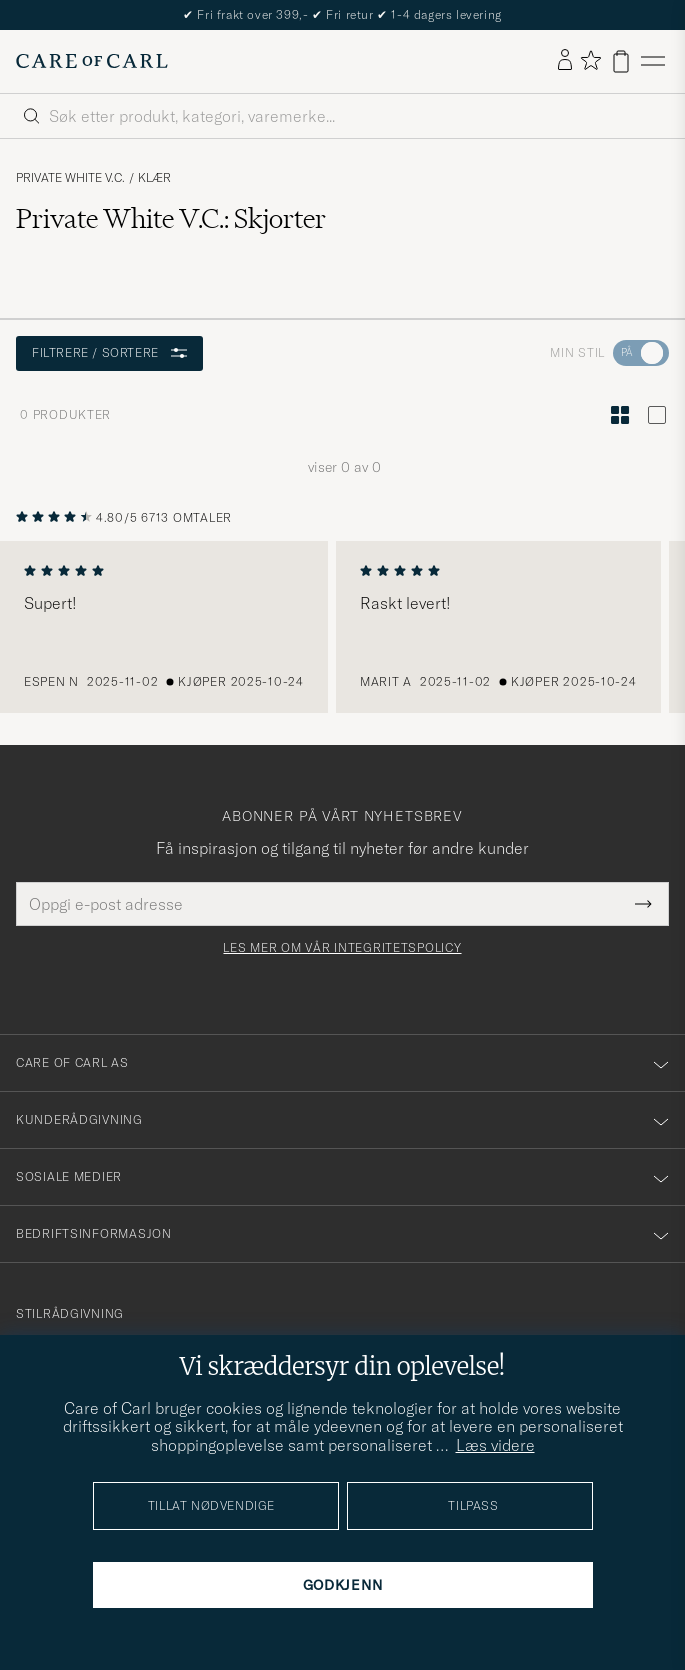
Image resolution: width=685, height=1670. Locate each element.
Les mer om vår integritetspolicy (342, 948)
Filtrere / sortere (109, 352)
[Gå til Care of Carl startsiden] (92, 61)
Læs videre (495, 1445)
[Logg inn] (565, 61)
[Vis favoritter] (590, 61)
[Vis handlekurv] (621, 61)
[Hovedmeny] (653, 61)
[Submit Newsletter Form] (643, 904)
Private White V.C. (70, 178)
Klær (154, 178)
